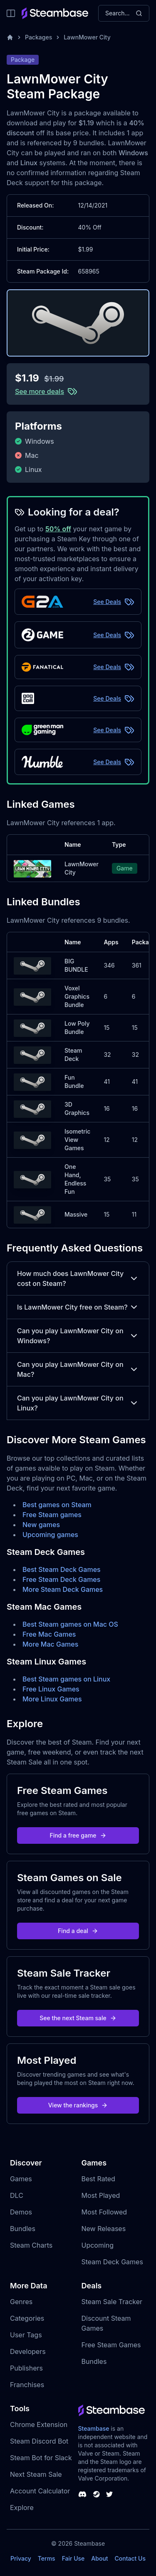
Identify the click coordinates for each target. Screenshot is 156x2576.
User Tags (26, 2335)
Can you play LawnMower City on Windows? (78, 1336)
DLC (16, 2195)
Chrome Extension (38, 2424)
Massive (75, 1214)
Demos (21, 2212)
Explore (22, 2507)
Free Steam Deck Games (61, 1579)
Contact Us (130, 2558)
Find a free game (78, 1835)
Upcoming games (50, 1534)
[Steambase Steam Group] (96, 2494)
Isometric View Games (77, 1139)
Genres (21, 2301)
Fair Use (73, 2558)
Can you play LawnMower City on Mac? (78, 1369)
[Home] (10, 37)
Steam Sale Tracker (112, 2301)
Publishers (26, 2368)
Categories (27, 2318)
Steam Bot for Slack (41, 2458)
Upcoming (98, 2245)
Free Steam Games (111, 2345)
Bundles (22, 2228)
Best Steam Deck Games (61, 1569)
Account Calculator (40, 2491)
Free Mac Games (49, 1634)
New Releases (104, 2228)
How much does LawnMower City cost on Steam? (78, 1278)
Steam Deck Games (112, 2262)
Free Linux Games (50, 1689)
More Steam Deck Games (62, 1589)
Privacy (20, 2558)
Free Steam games (52, 1514)
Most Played (101, 2195)
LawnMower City (87, 37)
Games (21, 2179)
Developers (28, 2351)
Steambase (93, 2428)
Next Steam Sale (36, 2474)
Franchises (27, 2384)
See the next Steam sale (78, 2017)
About (99, 2558)
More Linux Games (52, 1699)
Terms (46, 2558)
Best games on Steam (57, 1505)
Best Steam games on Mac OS (70, 1624)
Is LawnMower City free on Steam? (78, 1307)
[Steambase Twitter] (109, 2494)
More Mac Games (50, 1644)
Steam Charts (31, 2245)
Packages (38, 37)
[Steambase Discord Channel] (82, 2494)
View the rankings (78, 2105)
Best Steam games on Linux (66, 1679)
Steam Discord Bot (39, 2441)
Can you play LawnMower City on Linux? (78, 1403)
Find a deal (78, 1930)
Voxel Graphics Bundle (76, 996)
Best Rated (98, 2179)
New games (41, 1524)
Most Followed (104, 2212)
